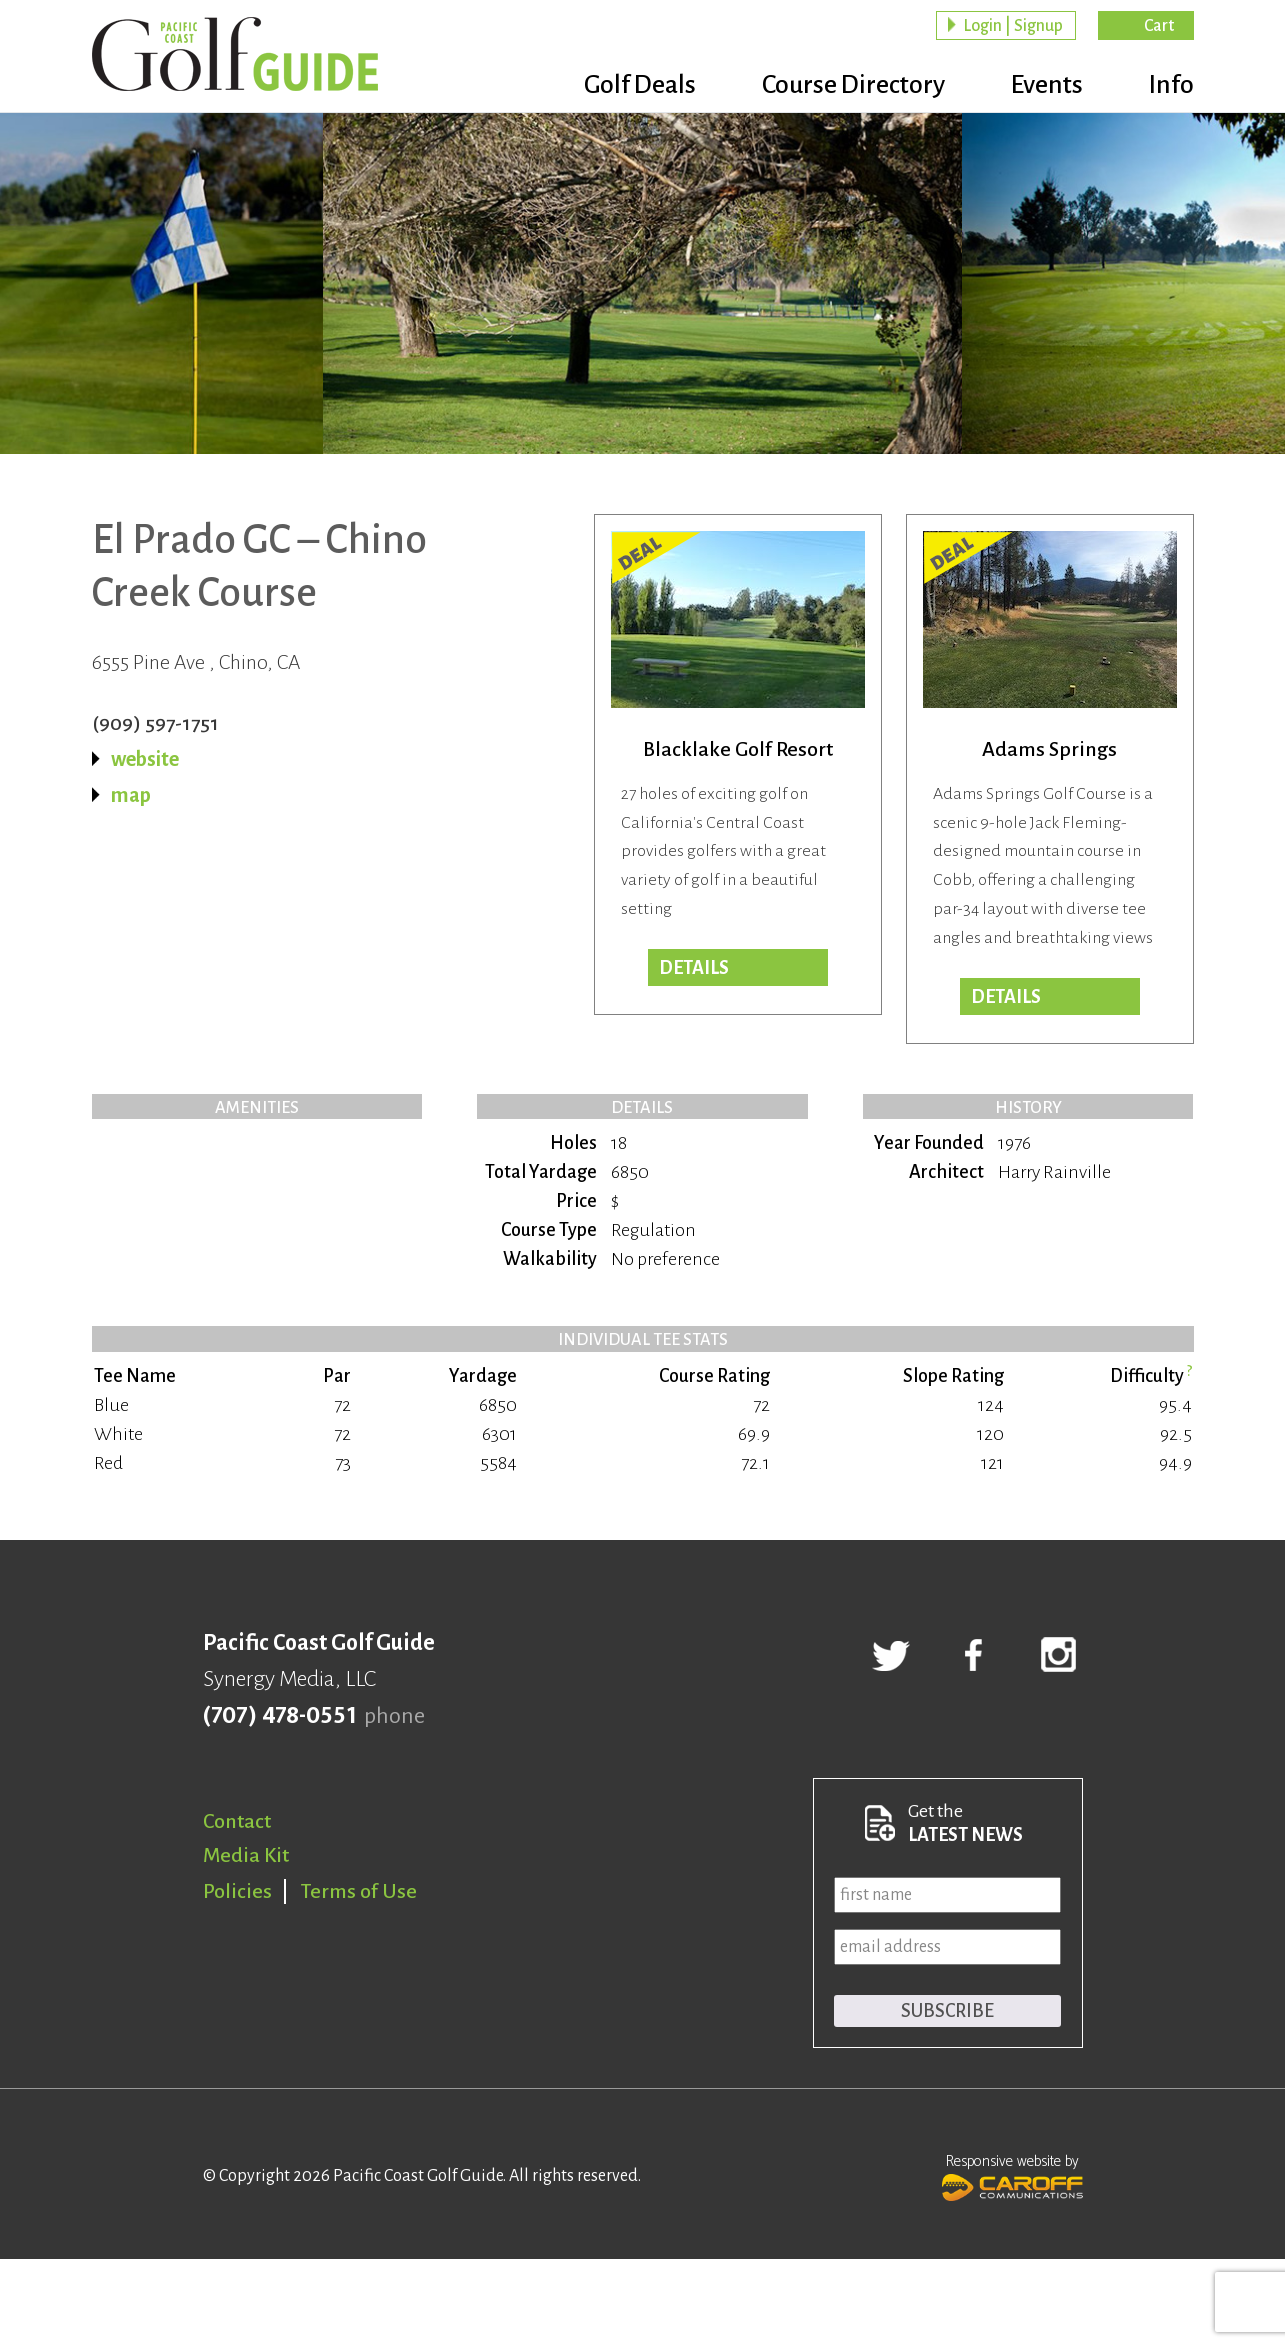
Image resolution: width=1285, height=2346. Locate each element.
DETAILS (1006, 997)
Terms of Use (359, 1891)
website (145, 759)
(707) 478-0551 (279, 1716)
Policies (237, 1891)
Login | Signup (1013, 26)
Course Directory (853, 85)
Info (1171, 85)
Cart (1159, 26)
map (131, 795)
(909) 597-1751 (155, 723)
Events (1047, 85)
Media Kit (246, 1855)
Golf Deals (640, 85)
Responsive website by (1012, 2175)
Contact (237, 1821)
